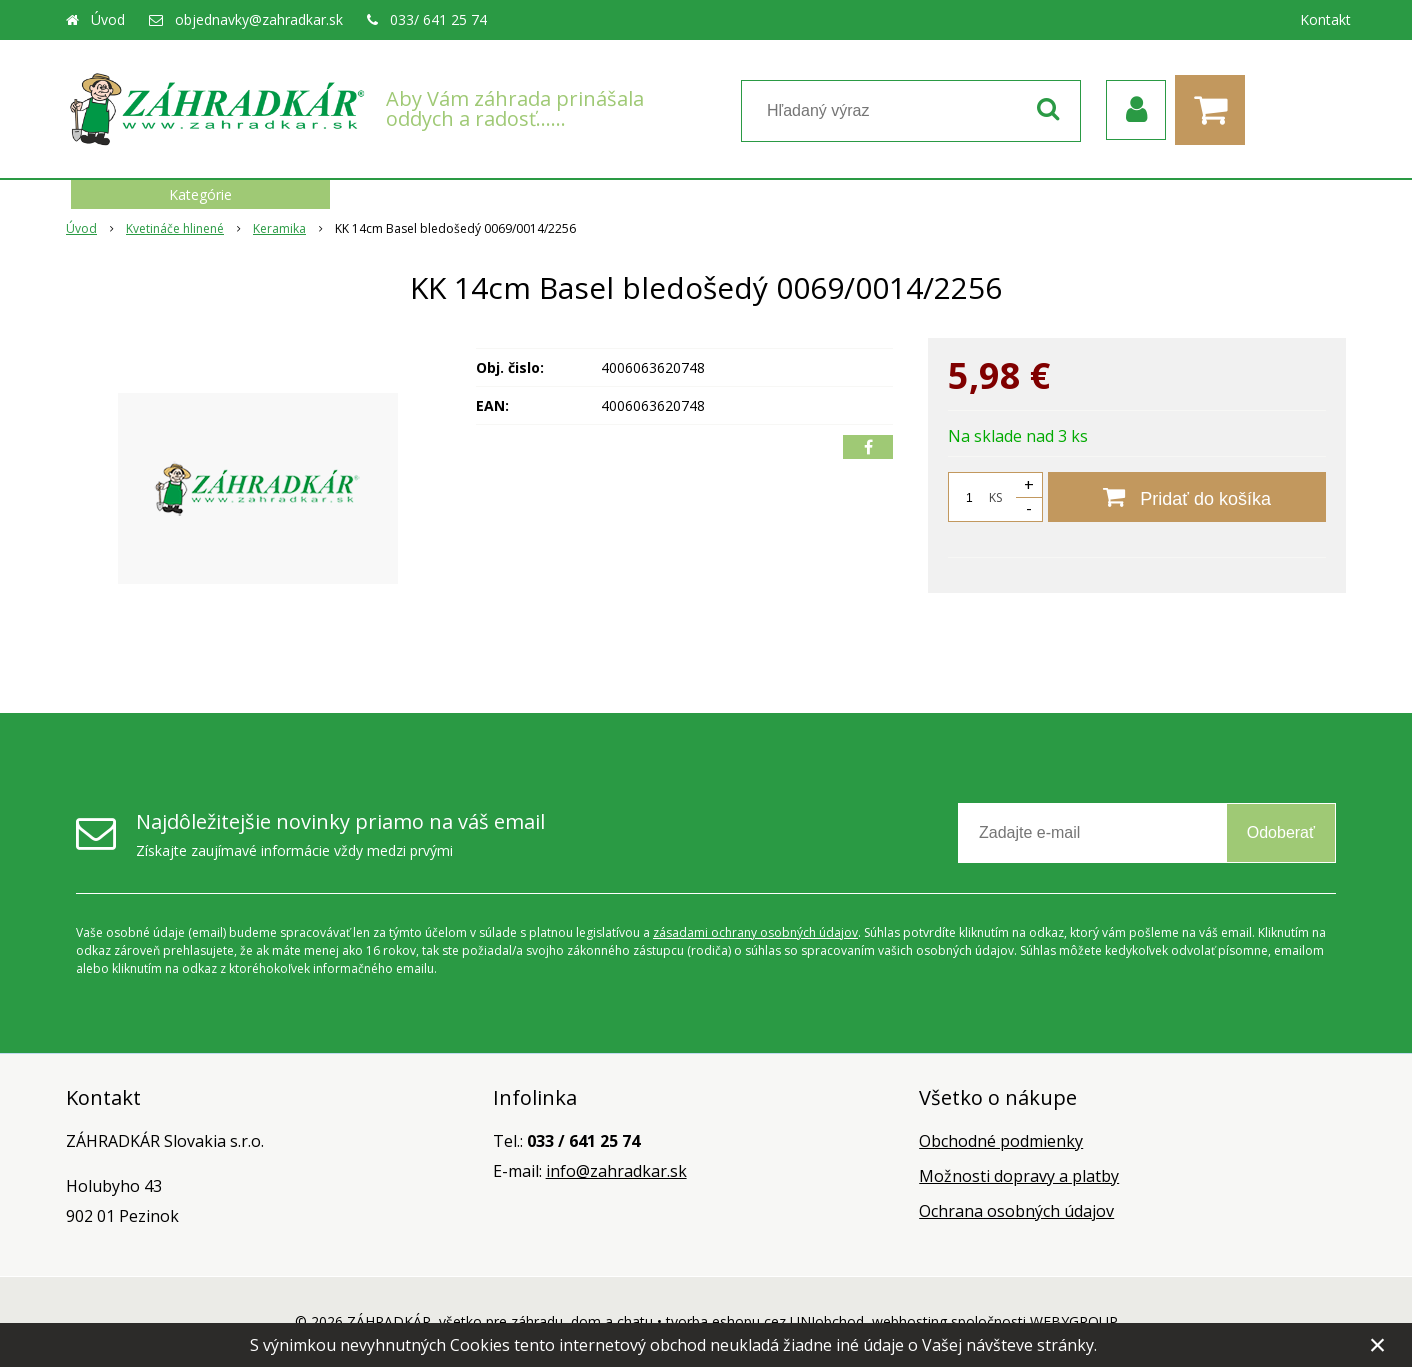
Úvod (108, 19)
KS (995, 497)
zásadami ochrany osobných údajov (755, 932)
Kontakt (1325, 19)
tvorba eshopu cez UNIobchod (765, 1321)
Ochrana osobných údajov (1016, 1211)
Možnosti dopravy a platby (1019, 1176)
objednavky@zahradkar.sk (259, 19)
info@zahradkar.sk (616, 1171)
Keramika (279, 228)
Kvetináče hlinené (175, 228)
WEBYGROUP (1074, 1321)
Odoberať (1281, 832)
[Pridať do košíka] (1187, 497)
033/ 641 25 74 (438, 19)
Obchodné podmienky (1001, 1141)
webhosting (909, 1321)
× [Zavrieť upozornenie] (1378, 1344)
